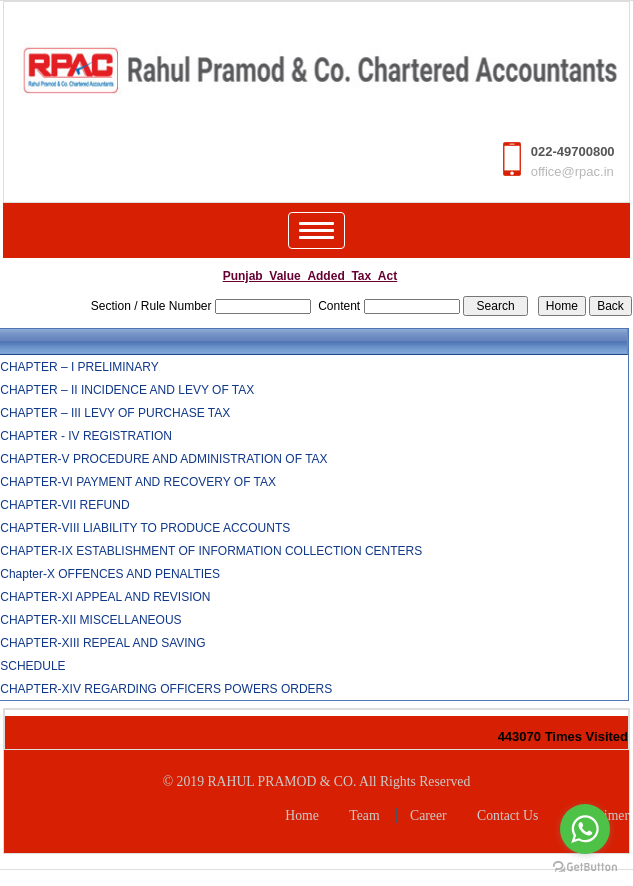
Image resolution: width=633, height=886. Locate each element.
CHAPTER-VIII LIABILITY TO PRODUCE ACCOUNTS (145, 528)
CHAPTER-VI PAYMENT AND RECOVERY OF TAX (138, 482)
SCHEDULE (32, 666)
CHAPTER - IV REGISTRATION (86, 436)
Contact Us (507, 815)
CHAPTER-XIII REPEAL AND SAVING (102, 643)
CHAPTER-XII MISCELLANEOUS (90, 620)
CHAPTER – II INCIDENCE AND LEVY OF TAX (127, 390)
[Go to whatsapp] (585, 829)
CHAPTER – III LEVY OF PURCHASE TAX (115, 413)
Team (364, 815)
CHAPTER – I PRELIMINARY (79, 367)
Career (428, 815)
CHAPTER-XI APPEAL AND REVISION (105, 597)
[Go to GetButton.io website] (585, 866)
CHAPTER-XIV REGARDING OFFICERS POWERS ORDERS (166, 689)
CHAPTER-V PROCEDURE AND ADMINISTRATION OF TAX (163, 459)
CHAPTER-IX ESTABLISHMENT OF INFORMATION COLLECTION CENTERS (211, 551)
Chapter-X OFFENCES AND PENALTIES (110, 574)
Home (302, 815)
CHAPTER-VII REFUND (64, 505)
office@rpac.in (572, 171)
